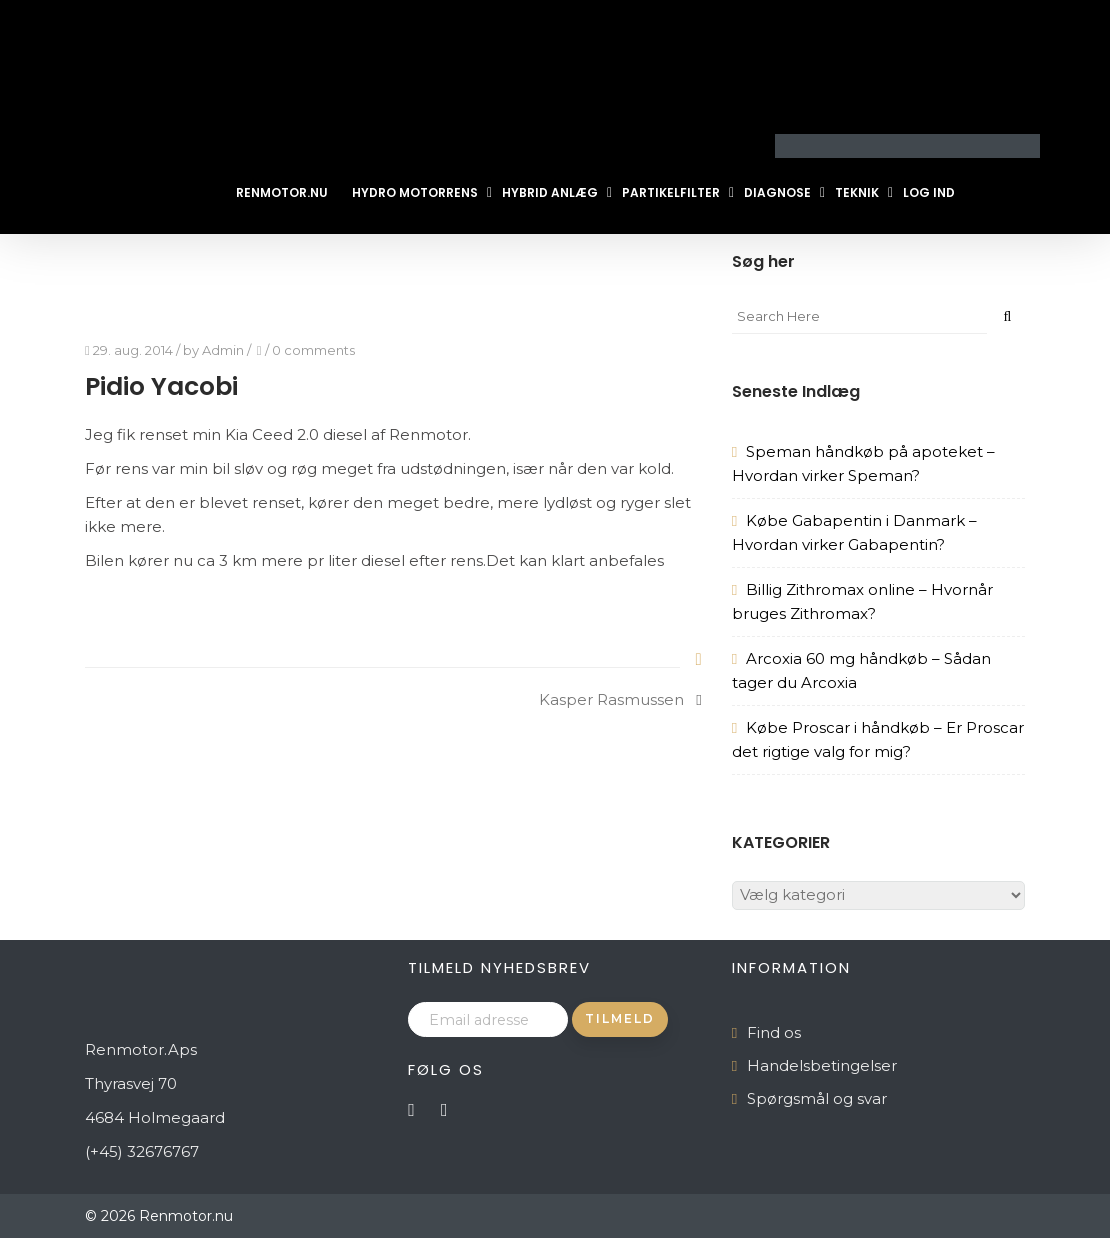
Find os (774, 1032)
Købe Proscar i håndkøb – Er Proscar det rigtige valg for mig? (878, 739)
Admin (223, 350)
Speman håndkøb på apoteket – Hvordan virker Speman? (863, 463)
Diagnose (777, 192)
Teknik (857, 192)
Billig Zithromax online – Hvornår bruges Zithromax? (862, 601)
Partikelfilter (671, 192)
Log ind (929, 192)
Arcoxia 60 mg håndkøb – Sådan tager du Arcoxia (861, 670)
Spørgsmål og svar (817, 1098)
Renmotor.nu (282, 192)
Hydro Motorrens (415, 192)
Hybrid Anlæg (550, 192)
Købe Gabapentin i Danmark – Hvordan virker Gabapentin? (854, 532)
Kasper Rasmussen (611, 699)
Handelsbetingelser (822, 1065)
